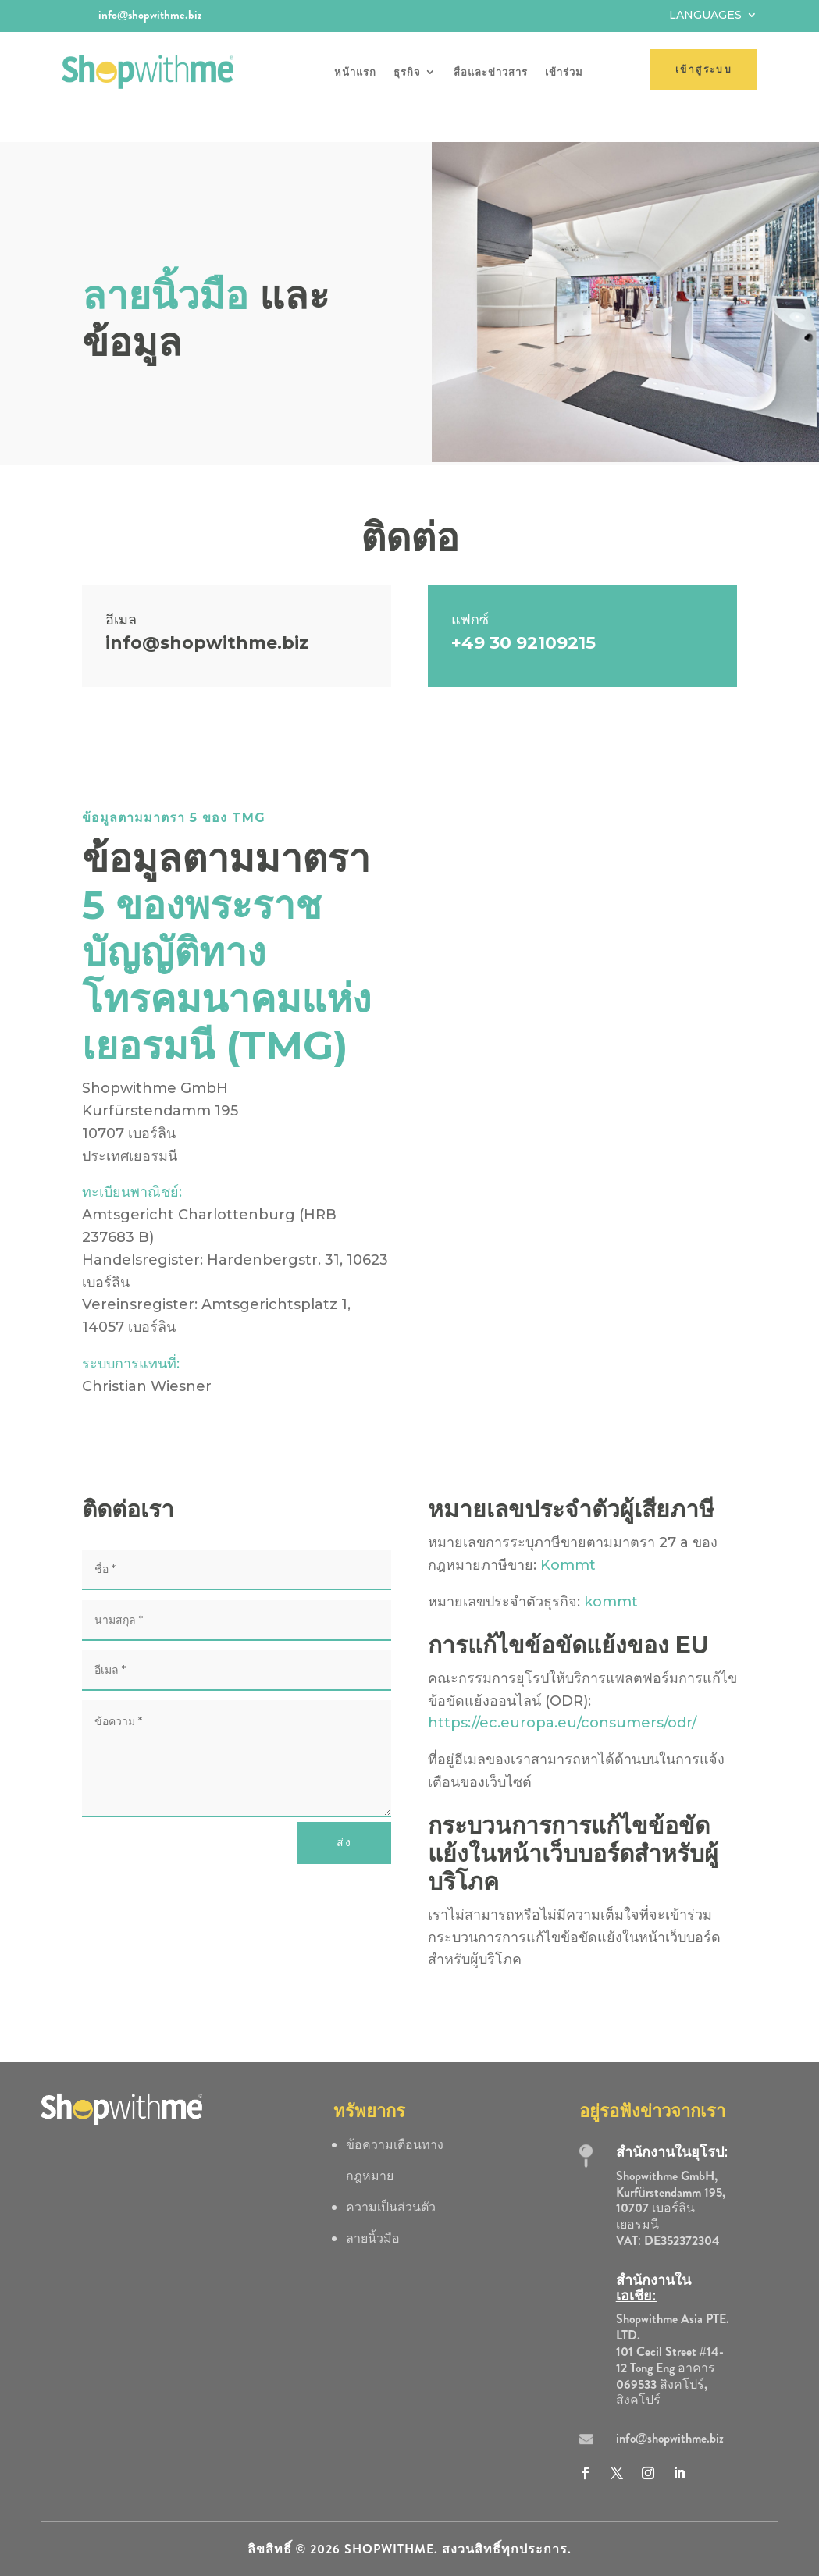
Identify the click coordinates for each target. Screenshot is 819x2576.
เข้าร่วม (564, 72)
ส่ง (344, 1813)
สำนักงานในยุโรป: (672, 2122)
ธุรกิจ (407, 72)
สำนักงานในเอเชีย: (653, 2257)
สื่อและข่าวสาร (491, 72)
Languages (705, 15)
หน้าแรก (355, 72)
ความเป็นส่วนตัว (391, 2177)
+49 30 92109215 (523, 612)
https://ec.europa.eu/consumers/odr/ (562, 1693)
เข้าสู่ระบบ (703, 69)
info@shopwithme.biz (150, 14)
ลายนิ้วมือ (373, 2208)
